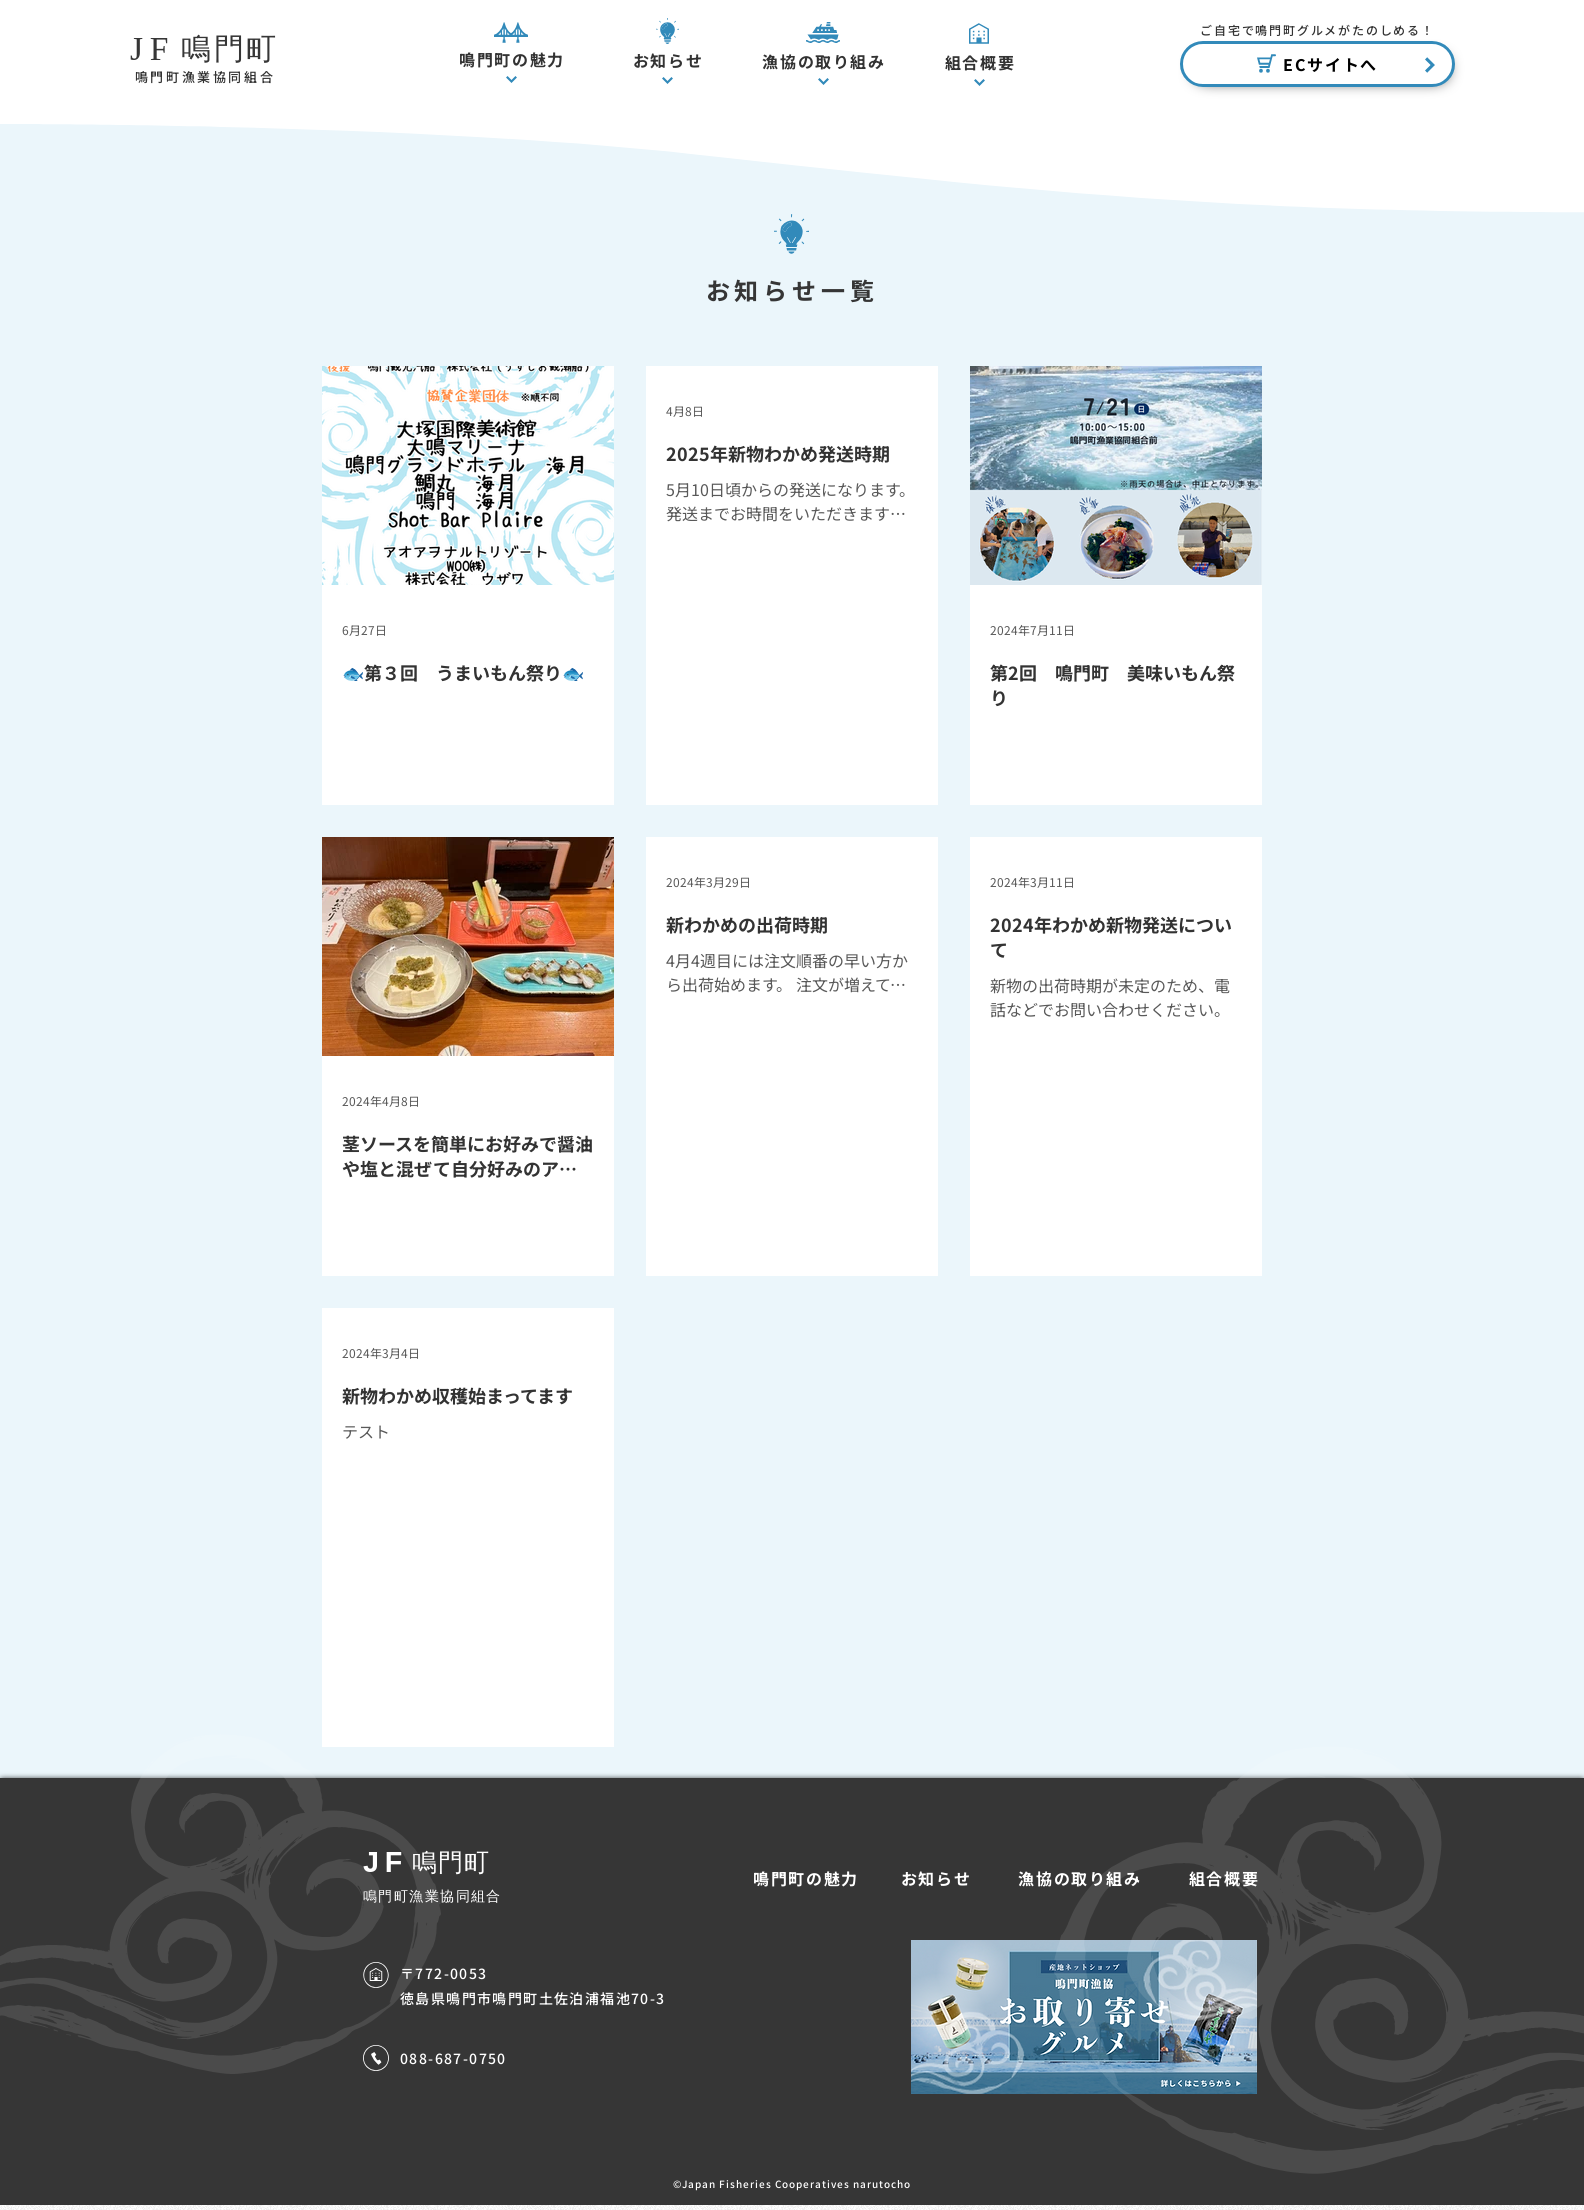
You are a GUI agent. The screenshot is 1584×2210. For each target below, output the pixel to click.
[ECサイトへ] (1317, 64)
